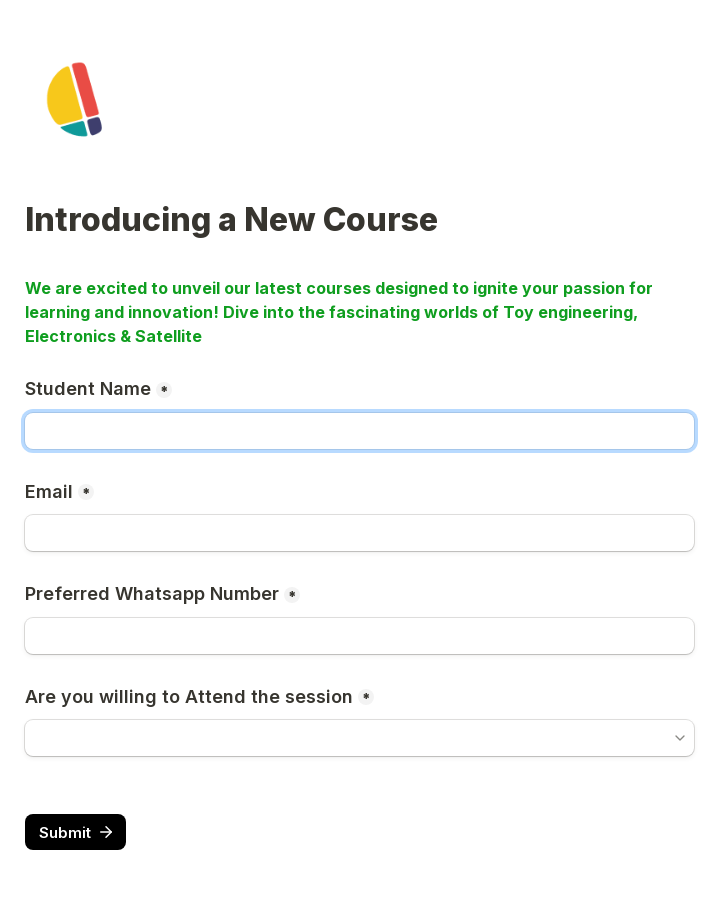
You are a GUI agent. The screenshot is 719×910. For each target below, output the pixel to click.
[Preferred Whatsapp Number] (359, 636)
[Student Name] (359, 431)
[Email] (359, 533)
